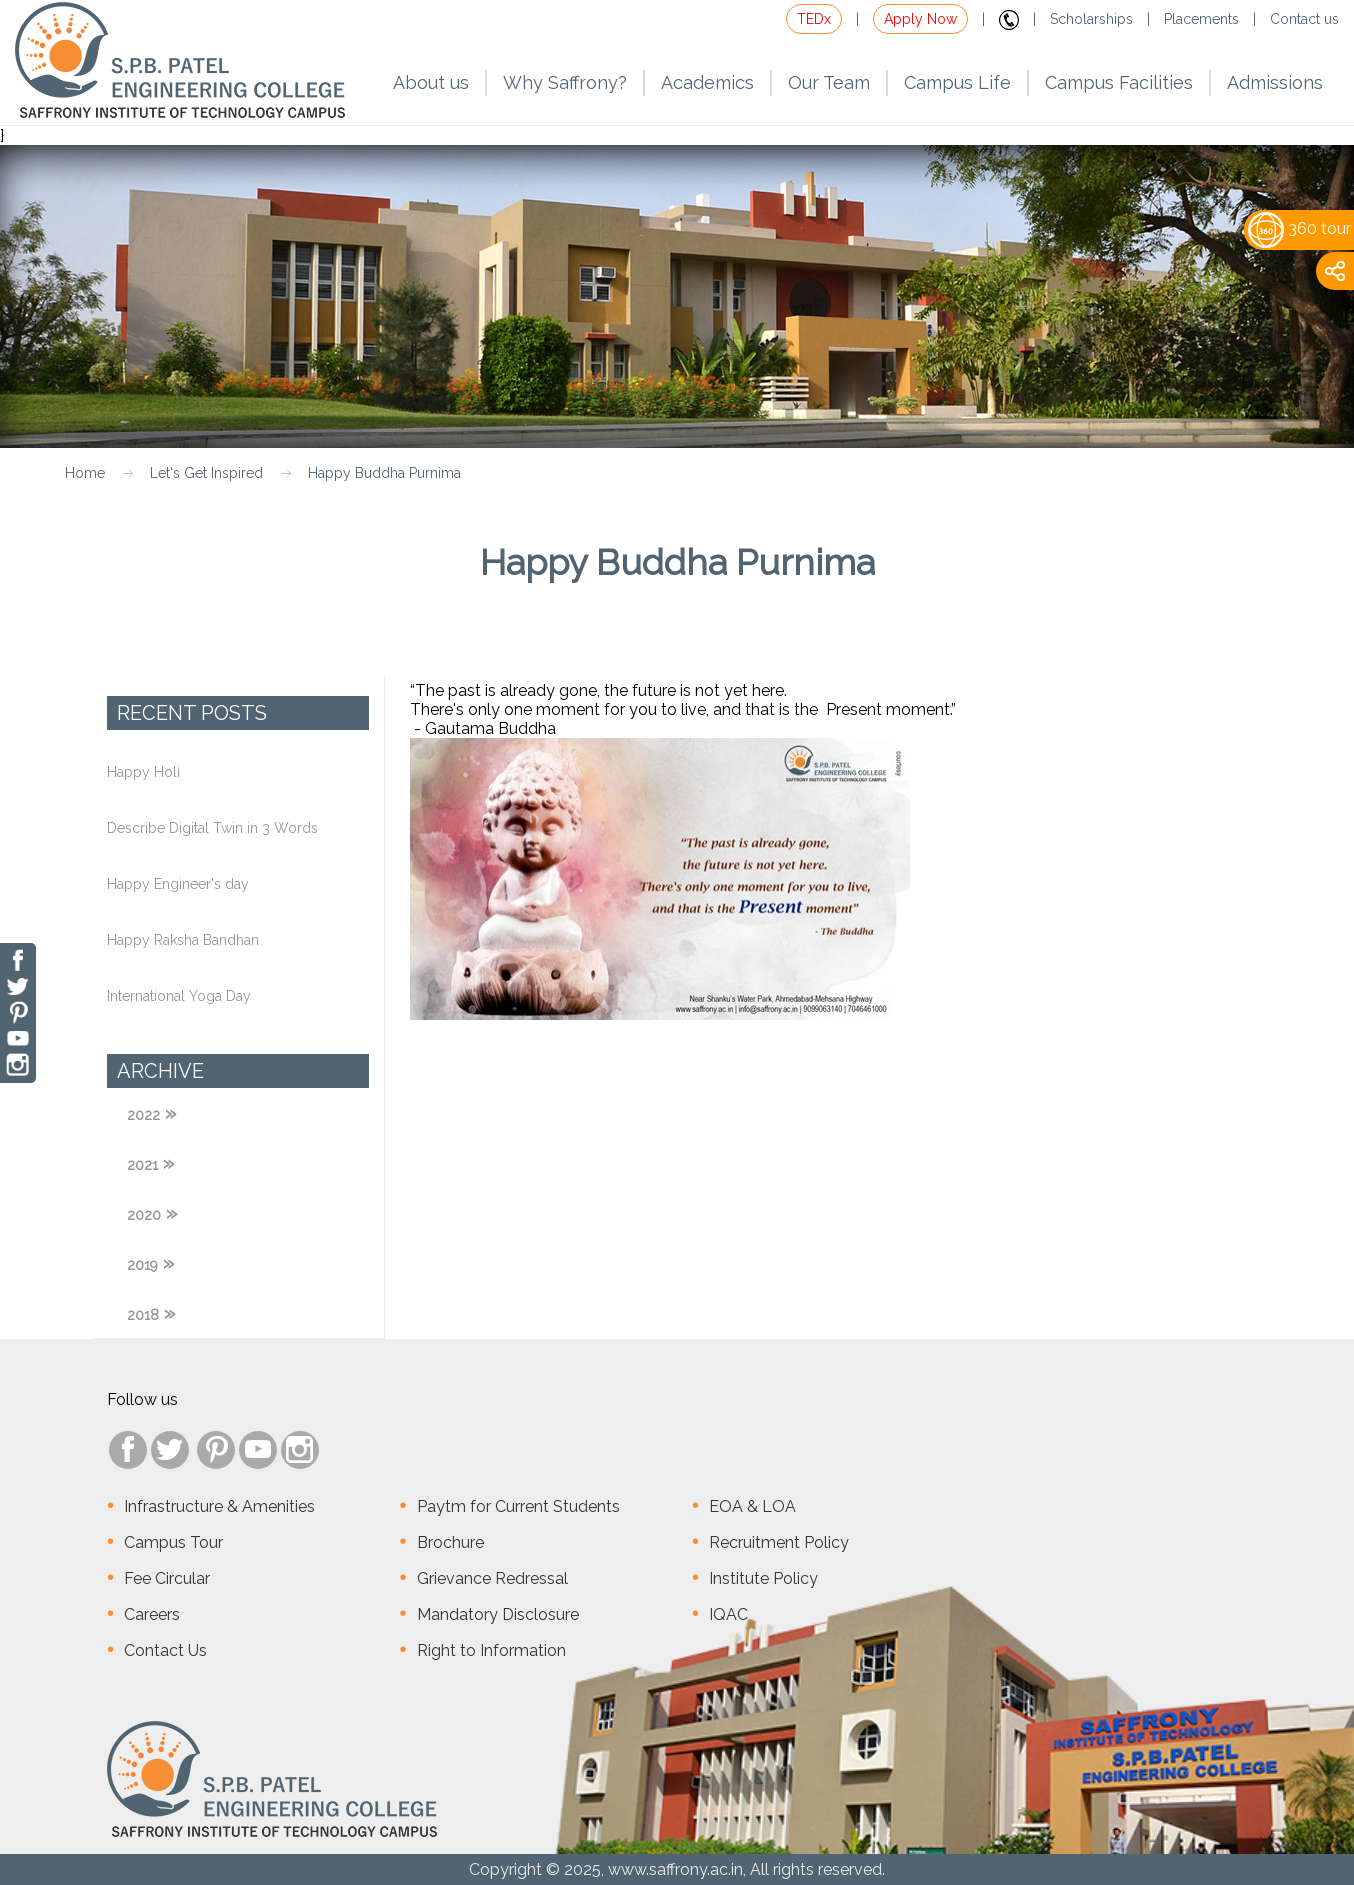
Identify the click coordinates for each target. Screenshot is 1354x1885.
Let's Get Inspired (206, 473)
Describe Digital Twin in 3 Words (212, 828)
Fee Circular (167, 1578)
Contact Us (165, 1650)
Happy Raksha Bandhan (183, 940)
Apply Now (920, 19)
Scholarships (1091, 19)
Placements (1201, 19)
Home (85, 473)
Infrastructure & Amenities (219, 1506)
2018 (143, 1315)
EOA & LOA (752, 1506)
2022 (143, 1115)
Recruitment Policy (779, 1542)
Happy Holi (143, 772)
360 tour (1299, 228)
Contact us (1304, 19)
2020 (144, 1215)
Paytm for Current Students (518, 1506)
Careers (152, 1614)
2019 (142, 1265)
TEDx (814, 19)
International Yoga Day (179, 996)
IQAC (728, 1614)
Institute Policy (763, 1578)
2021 (142, 1165)
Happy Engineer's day (178, 884)
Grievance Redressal (492, 1578)
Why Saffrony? (565, 82)
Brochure (450, 1542)
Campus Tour (173, 1542)
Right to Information (491, 1650)
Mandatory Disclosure (498, 1614)
